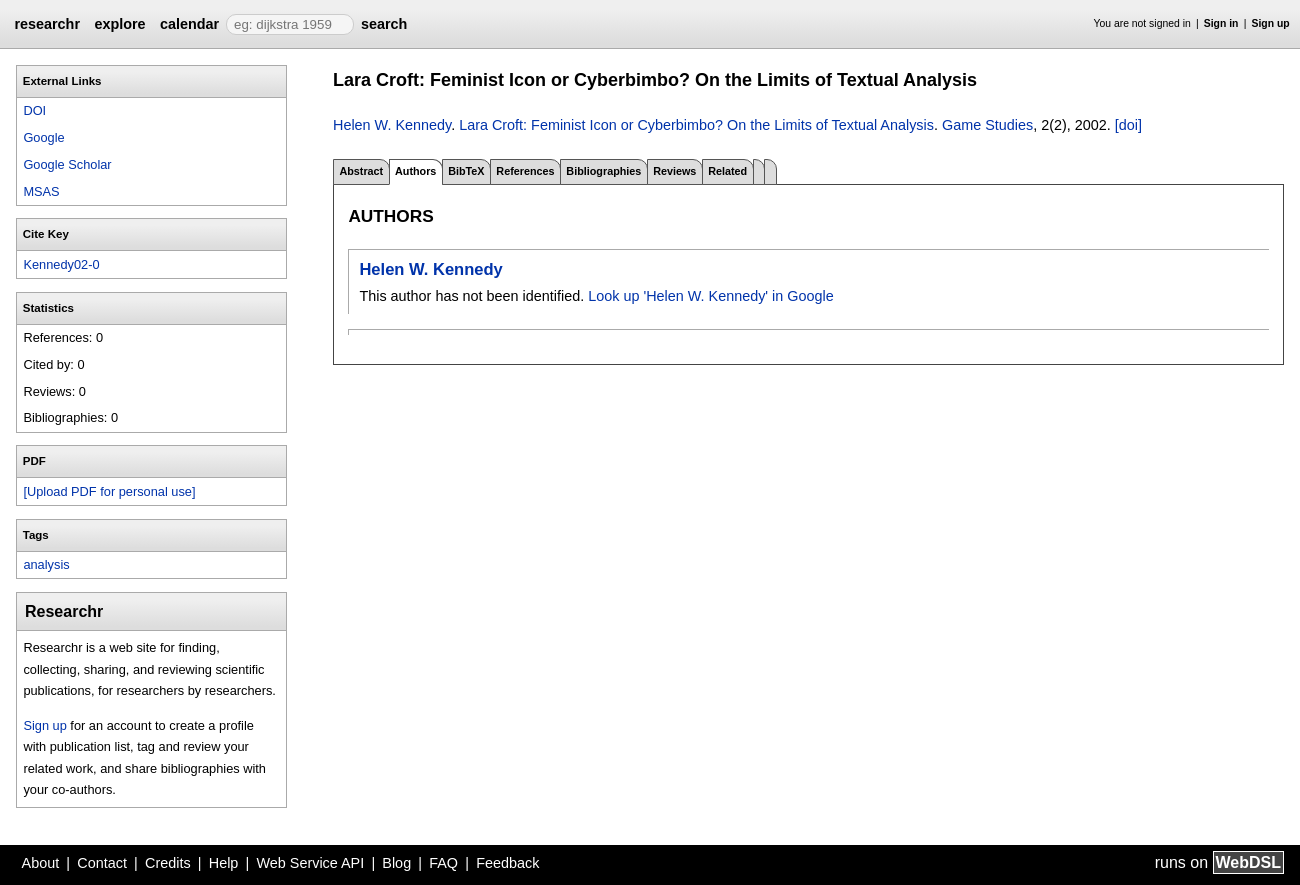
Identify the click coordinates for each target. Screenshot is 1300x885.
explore (119, 24)
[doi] (1128, 125)
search (384, 24)
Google (43, 137)
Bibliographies (603, 171)
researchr (47, 24)
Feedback (507, 863)
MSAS (41, 191)
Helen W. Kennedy (392, 125)
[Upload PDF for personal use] (109, 491)
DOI (34, 110)
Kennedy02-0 (61, 264)
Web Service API (310, 863)
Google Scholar (67, 164)
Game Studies (987, 125)
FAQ (443, 863)
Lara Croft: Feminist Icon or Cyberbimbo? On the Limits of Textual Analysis (696, 125)
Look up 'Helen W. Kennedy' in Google (711, 296)
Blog (396, 863)
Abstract (361, 171)
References (525, 171)
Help (224, 863)
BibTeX (466, 171)
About (41, 863)
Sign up (1271, 23)
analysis (46, 564)
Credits (168, 863)
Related (727, 171)
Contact (102, 863)
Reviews (674, 171)
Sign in (1221, 23)
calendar (189, 24)
